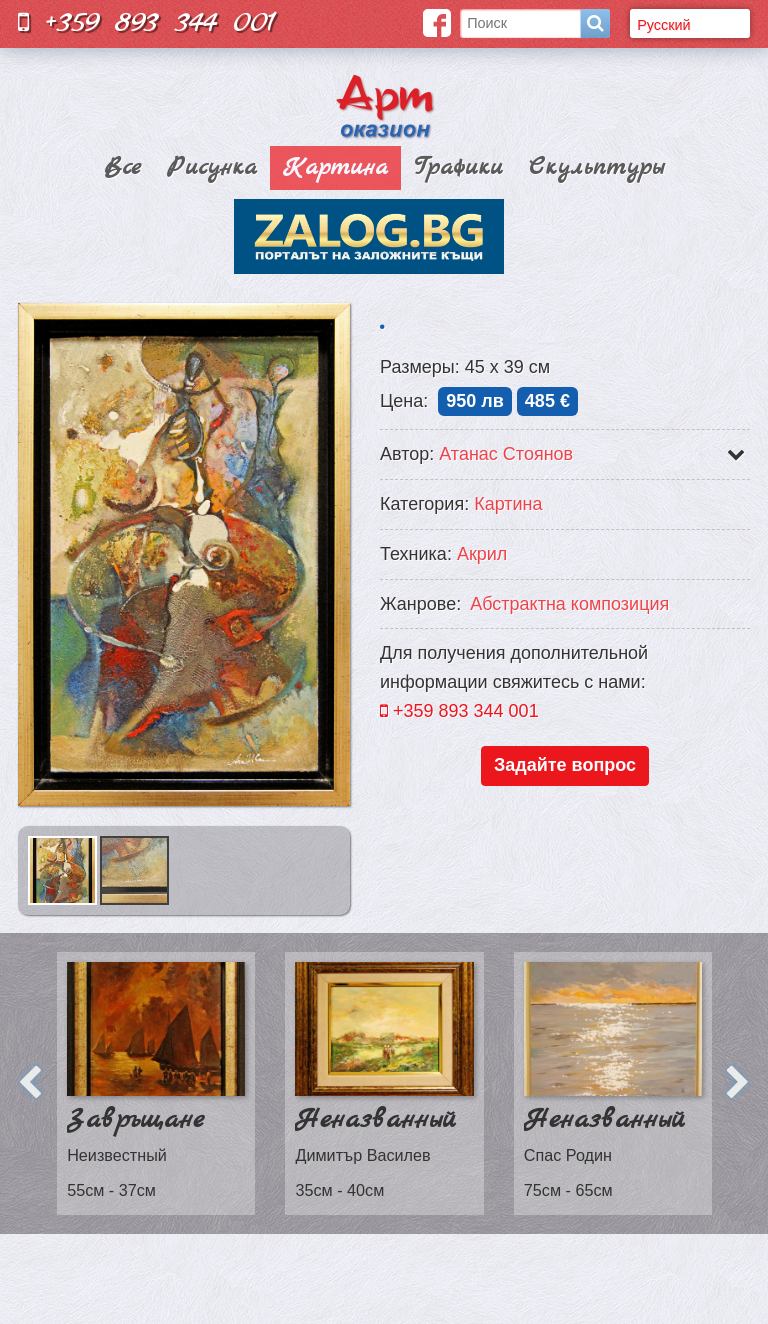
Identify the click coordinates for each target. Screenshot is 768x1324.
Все (122, 168)
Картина (335, 168)
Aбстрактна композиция (569, 604)
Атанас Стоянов (506, 454)
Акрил (482, 554)
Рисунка (212, 168)
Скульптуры (596, 168)
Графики (458, 168)
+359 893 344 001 (147, 22)
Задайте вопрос (565, 765)
